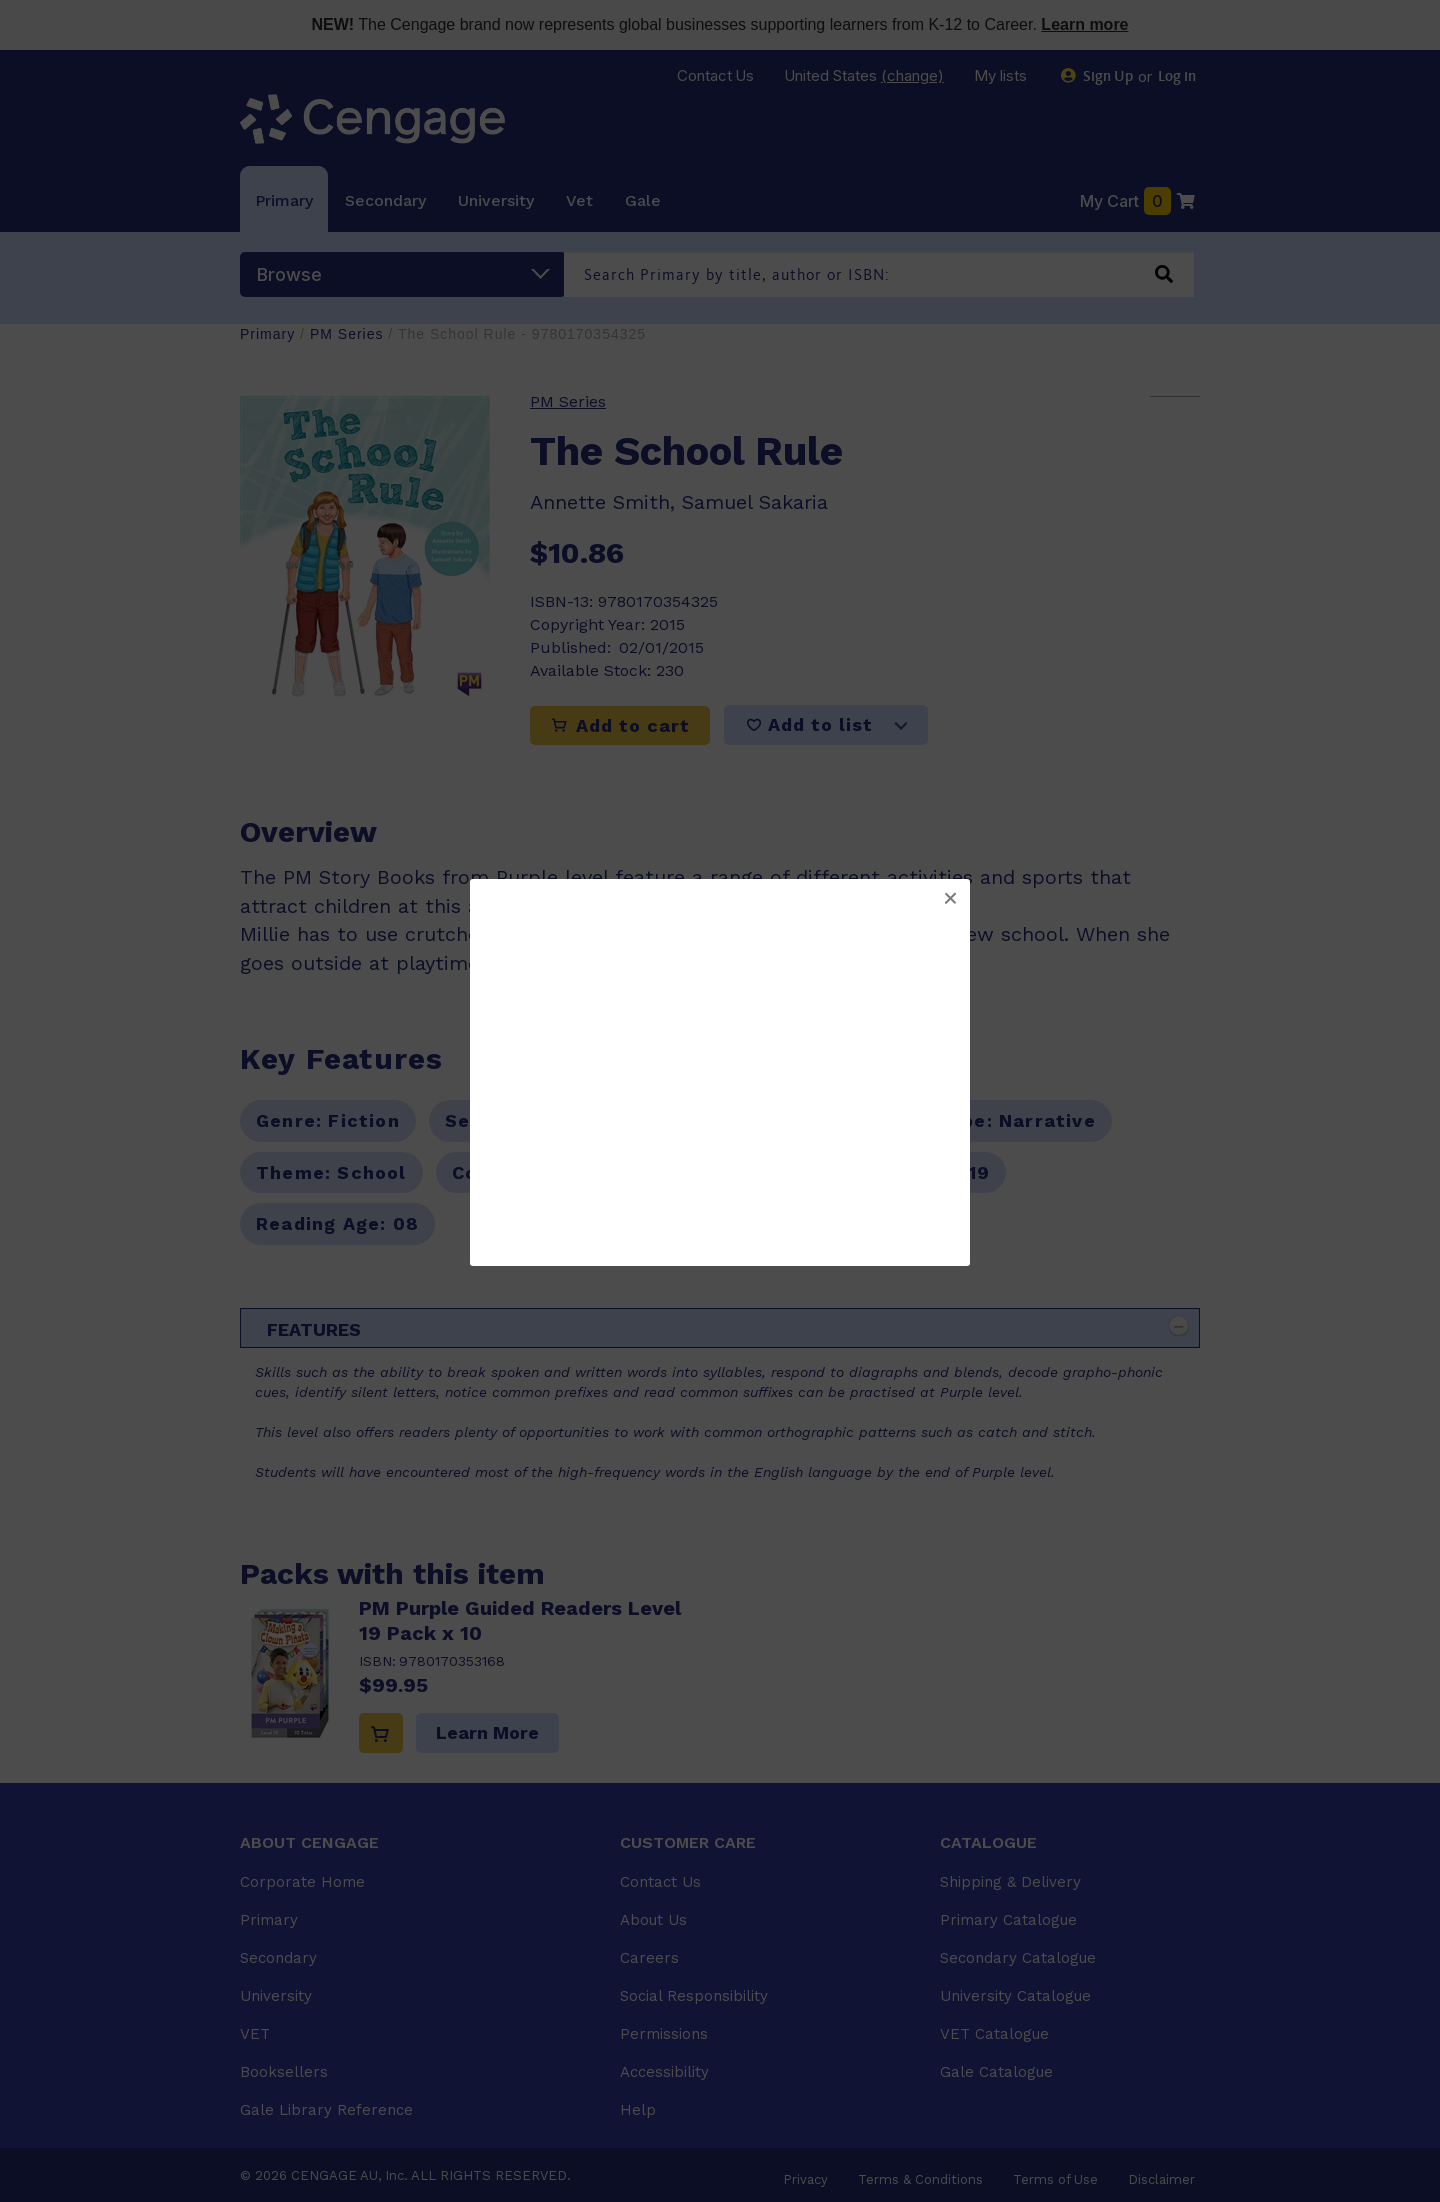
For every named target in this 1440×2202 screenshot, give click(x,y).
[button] (950, 899)
